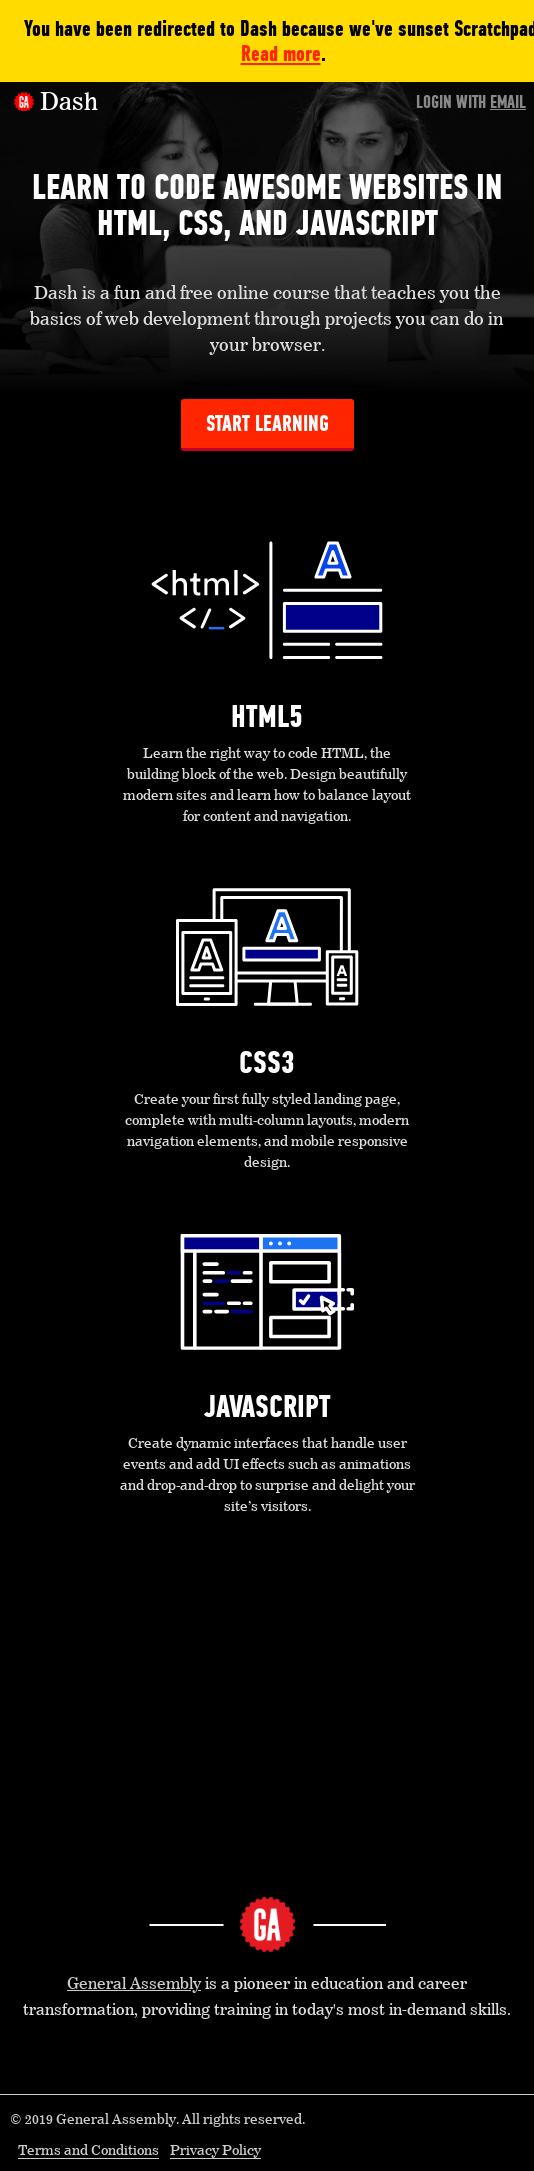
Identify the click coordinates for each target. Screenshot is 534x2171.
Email (508, 102)
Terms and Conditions (88, 2151)
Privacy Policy (215, 2151)
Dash (69, 103)
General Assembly (134, 1985)
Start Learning (267, 423)
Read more (281, 53)
